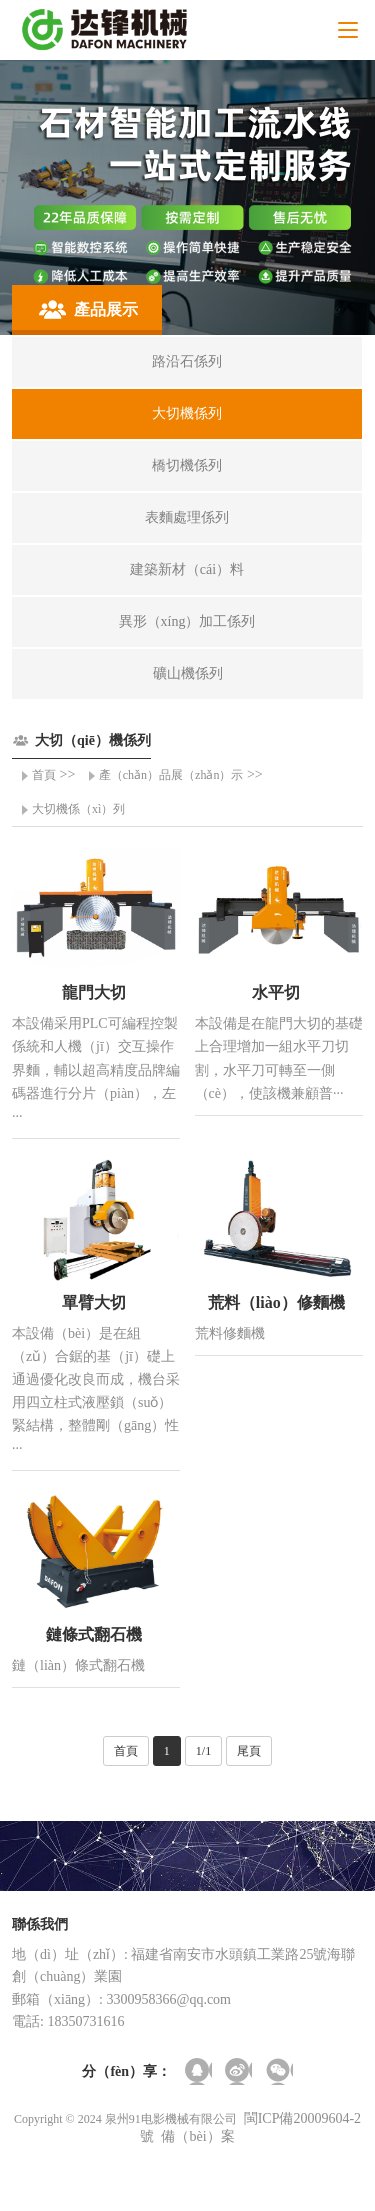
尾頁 (249, 1751)
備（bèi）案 (197, 2136)
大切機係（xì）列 (78, 809)
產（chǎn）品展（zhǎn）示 (171, 775)
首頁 (44, 775)
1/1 (203, 1751)
